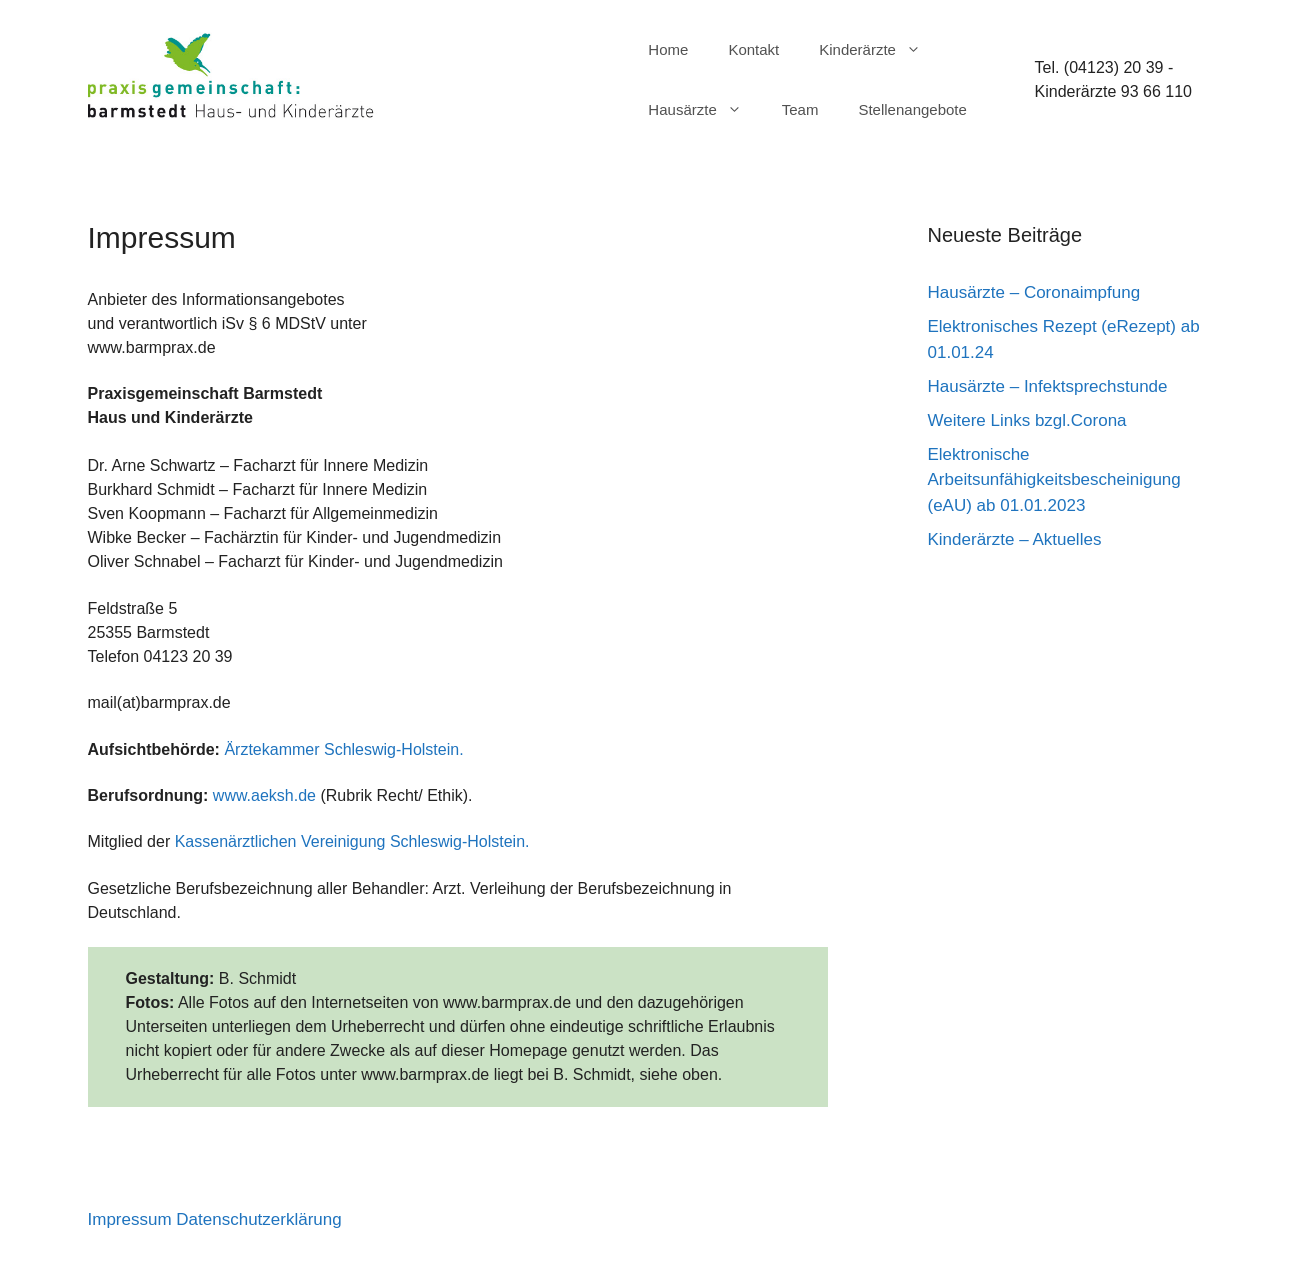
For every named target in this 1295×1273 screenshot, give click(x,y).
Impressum (130, 1219)
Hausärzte (704, 110)
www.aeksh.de (264, 795)
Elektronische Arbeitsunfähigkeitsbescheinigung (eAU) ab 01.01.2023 (1054, 480)
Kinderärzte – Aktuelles (1015, 539)
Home (668, 49)
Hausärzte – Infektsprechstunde (1048, 386)
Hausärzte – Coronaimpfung (1034, 292)
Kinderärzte (880, 50)
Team (800, 109)
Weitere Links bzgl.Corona (1027, 420)
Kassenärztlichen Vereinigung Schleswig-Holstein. (352, 841)
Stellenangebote (912, 109)
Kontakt (753, 49)
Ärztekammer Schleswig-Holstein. (343, 749)
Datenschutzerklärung (258, 1219)
